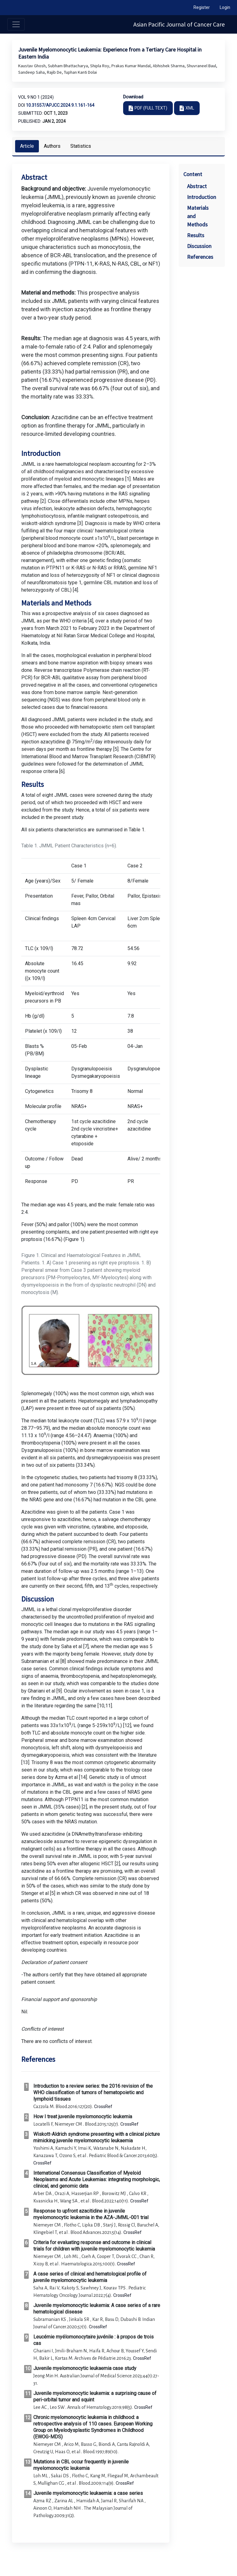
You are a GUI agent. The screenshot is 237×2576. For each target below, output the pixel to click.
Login (225, 7)
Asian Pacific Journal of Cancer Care (179, 24)
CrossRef (103, 2106)
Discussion (199, 246)
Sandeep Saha (32, 72)
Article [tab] (27, 146)
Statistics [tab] (80, 146)
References (200, 256)
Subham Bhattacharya (68, 65)
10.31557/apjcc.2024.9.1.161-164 (60, 105)
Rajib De (55, 72)
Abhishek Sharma (169, 65)
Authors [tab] (52, 146)
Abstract (197, 186)
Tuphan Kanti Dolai (80, 72)
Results (195, 235)
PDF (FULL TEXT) (151, 107)
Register (201, 7)
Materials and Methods (198, 216)
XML (189, 107)
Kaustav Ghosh (32, 65)
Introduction (201, 197)
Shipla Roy (100, 65)
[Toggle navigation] (16, 24)
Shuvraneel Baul (202, 65)
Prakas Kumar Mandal (131, 65)
